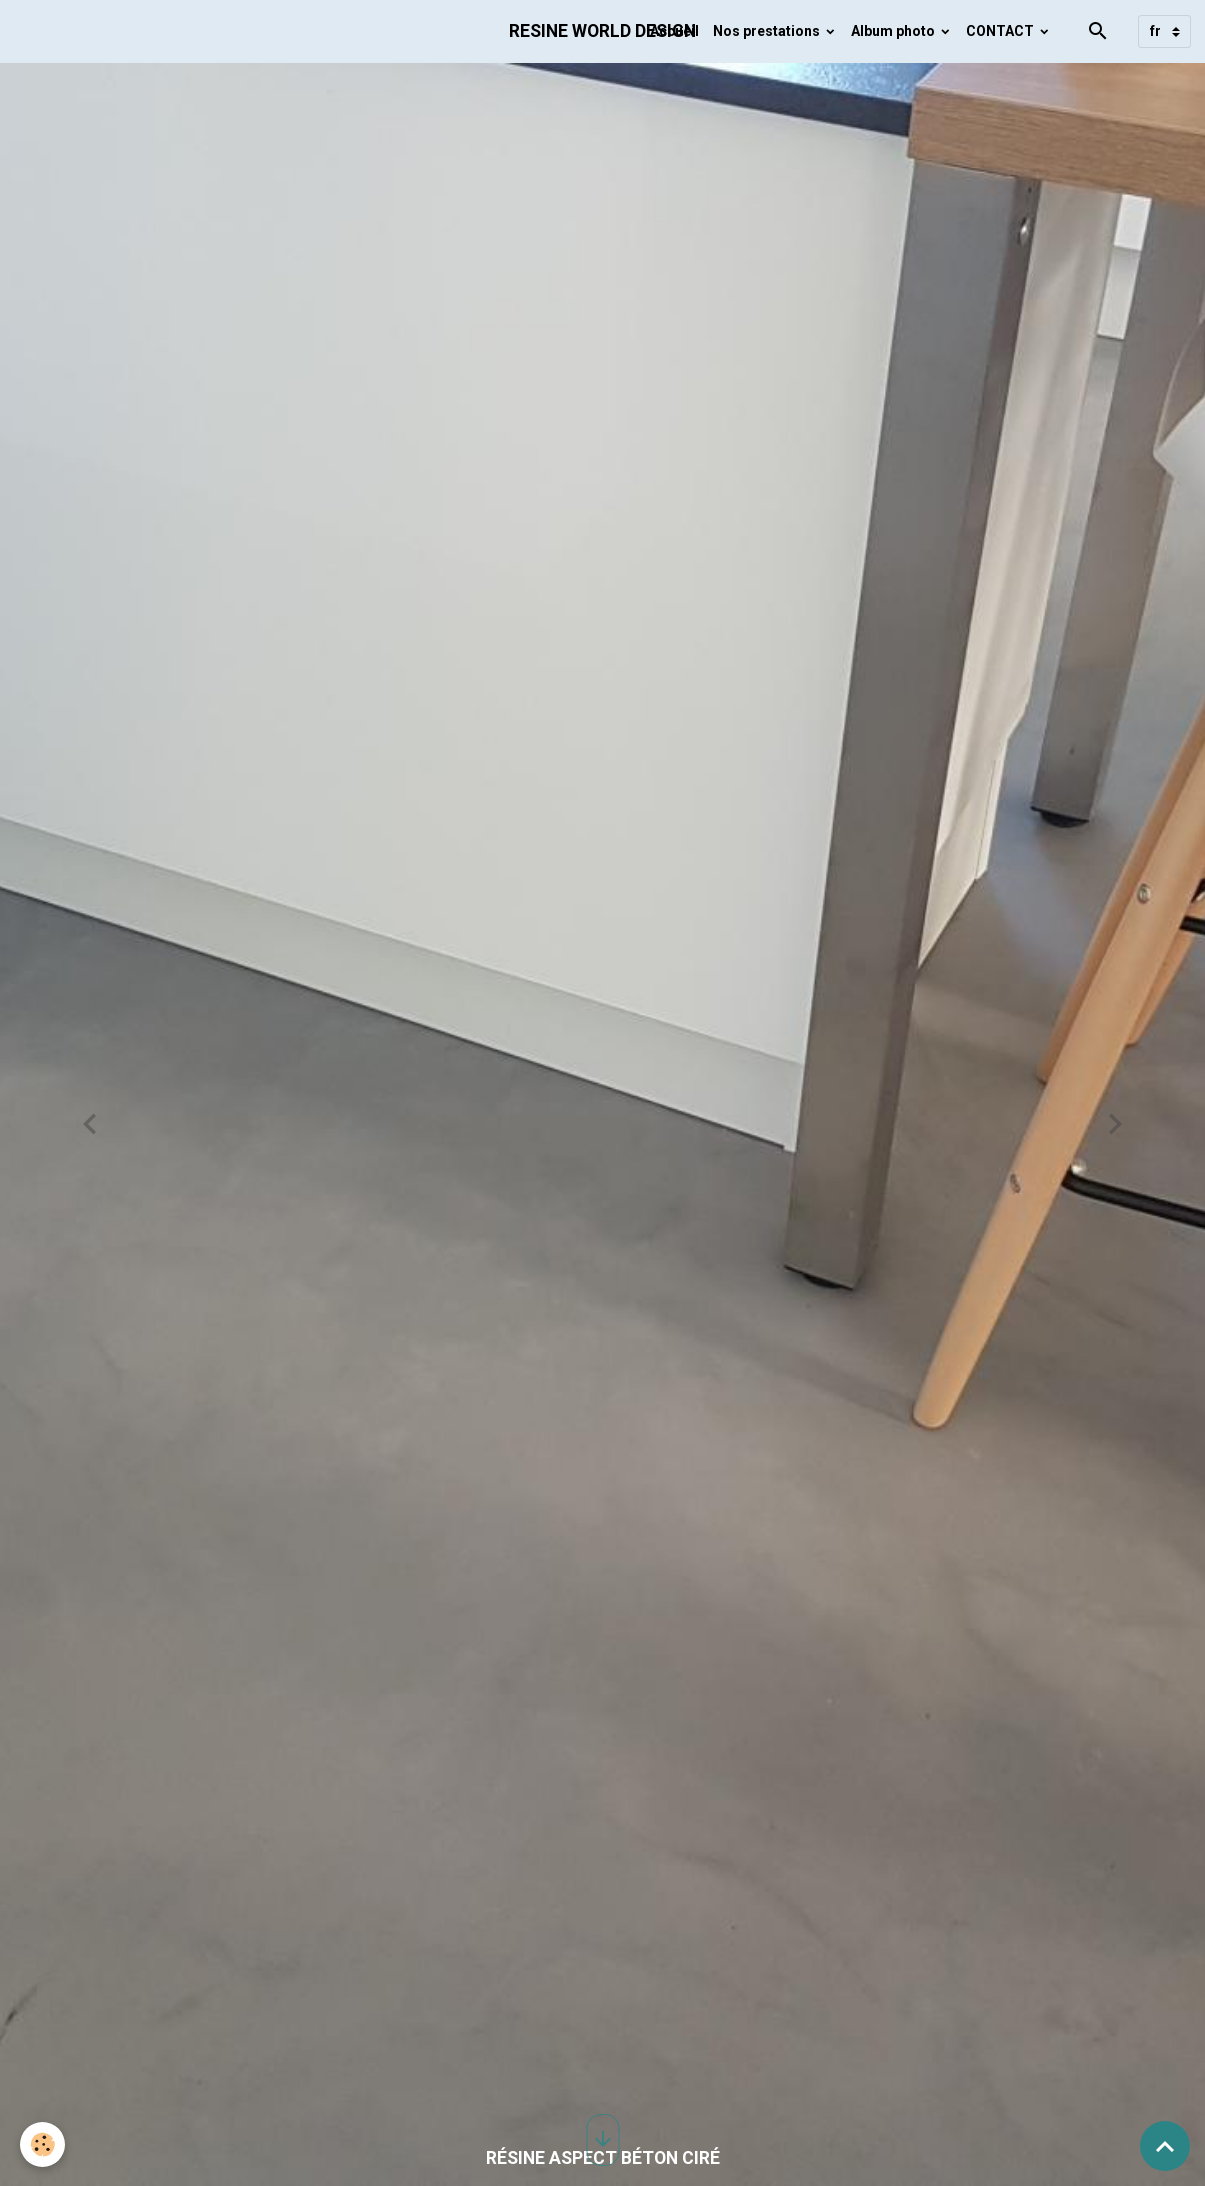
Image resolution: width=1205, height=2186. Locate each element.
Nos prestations (768, 31)
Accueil (674, 31)
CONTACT (1001, 31)
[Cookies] (42, 2144)
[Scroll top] (1165, 2146)
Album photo (894, 31)
